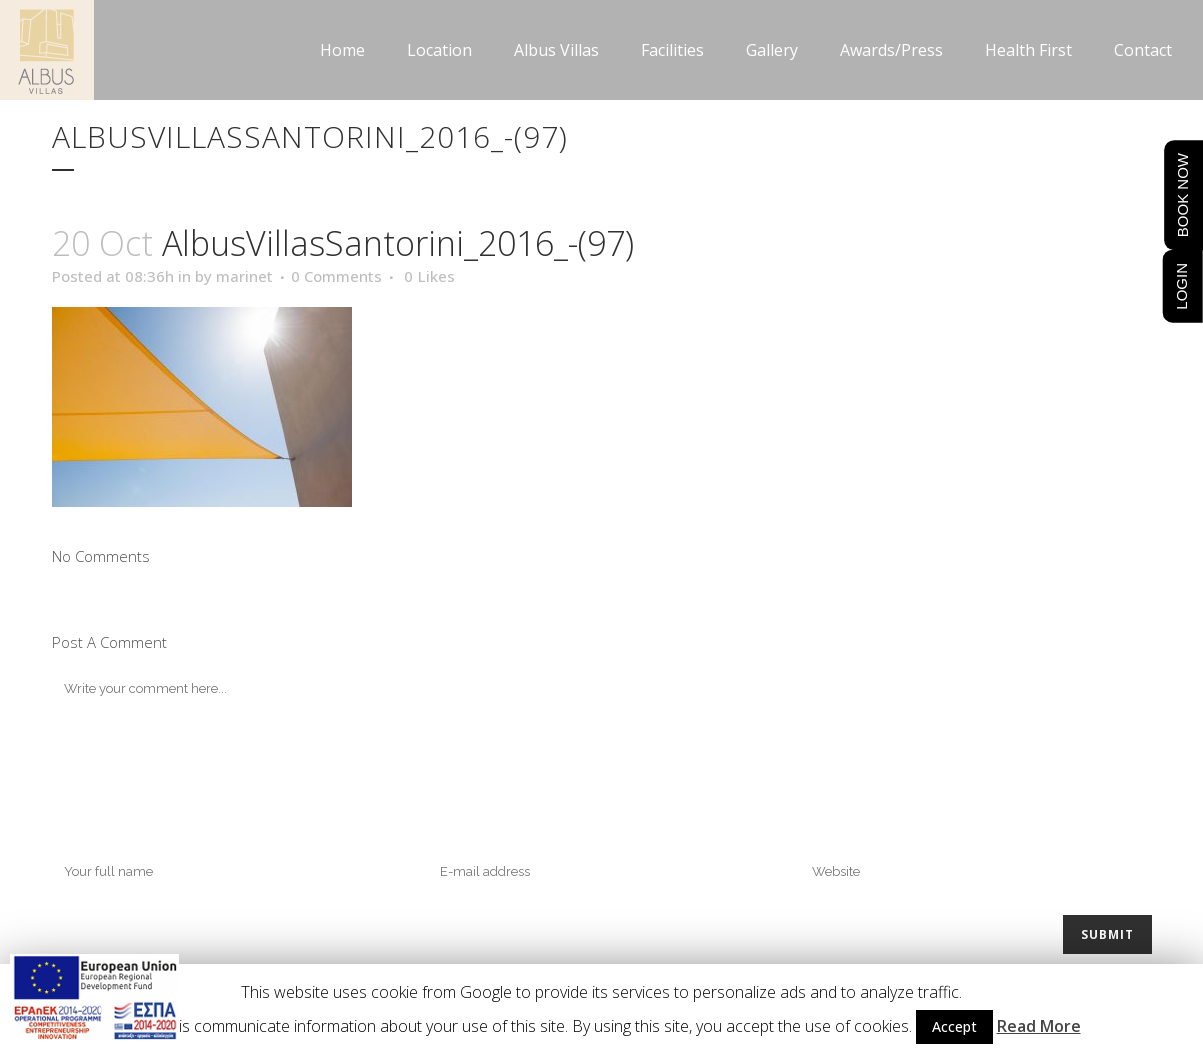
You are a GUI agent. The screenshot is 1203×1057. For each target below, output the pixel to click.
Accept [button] (954, 1026)
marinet (244, 276)
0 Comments (336, 276)
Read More (1039, 1026)
